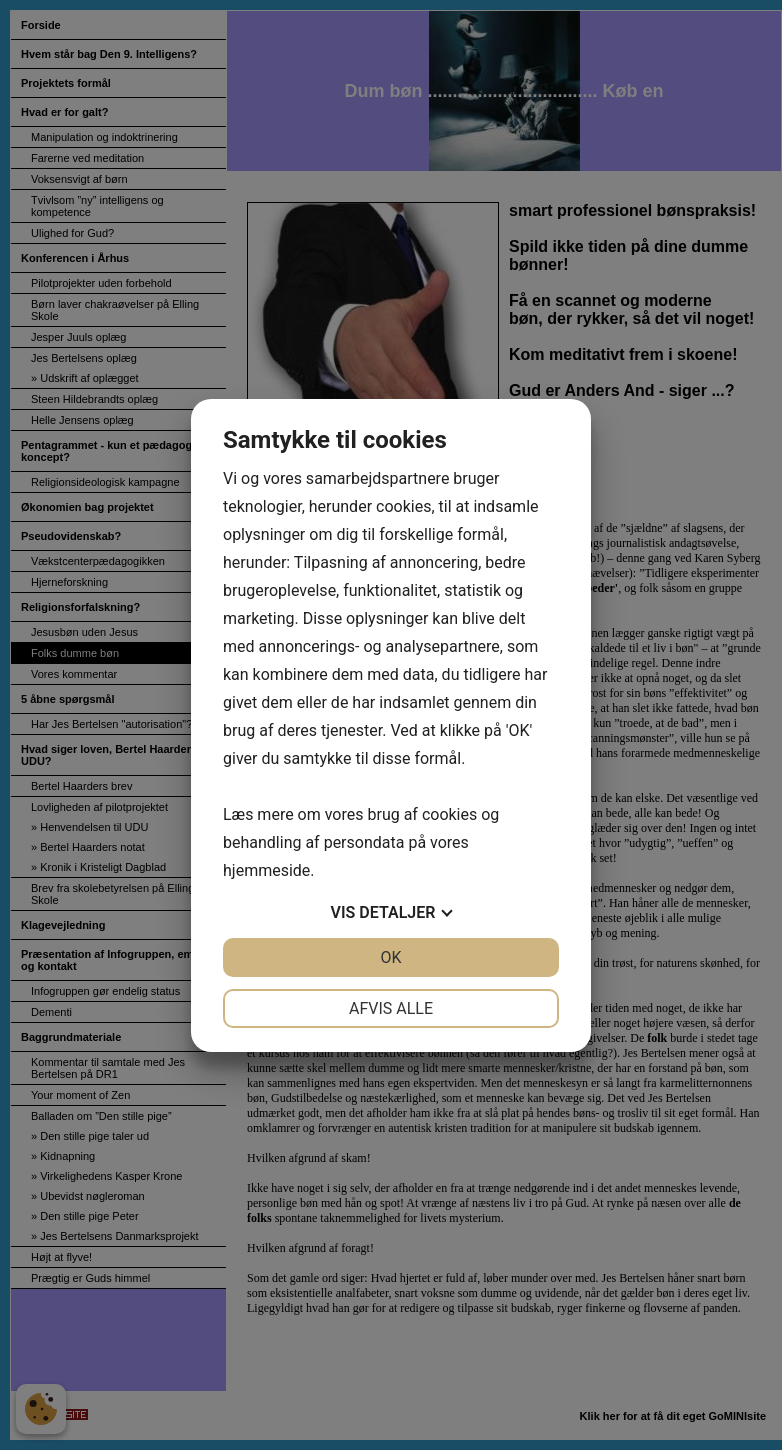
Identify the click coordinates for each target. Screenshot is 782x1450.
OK (390, 957)
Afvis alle (391, 1008)
